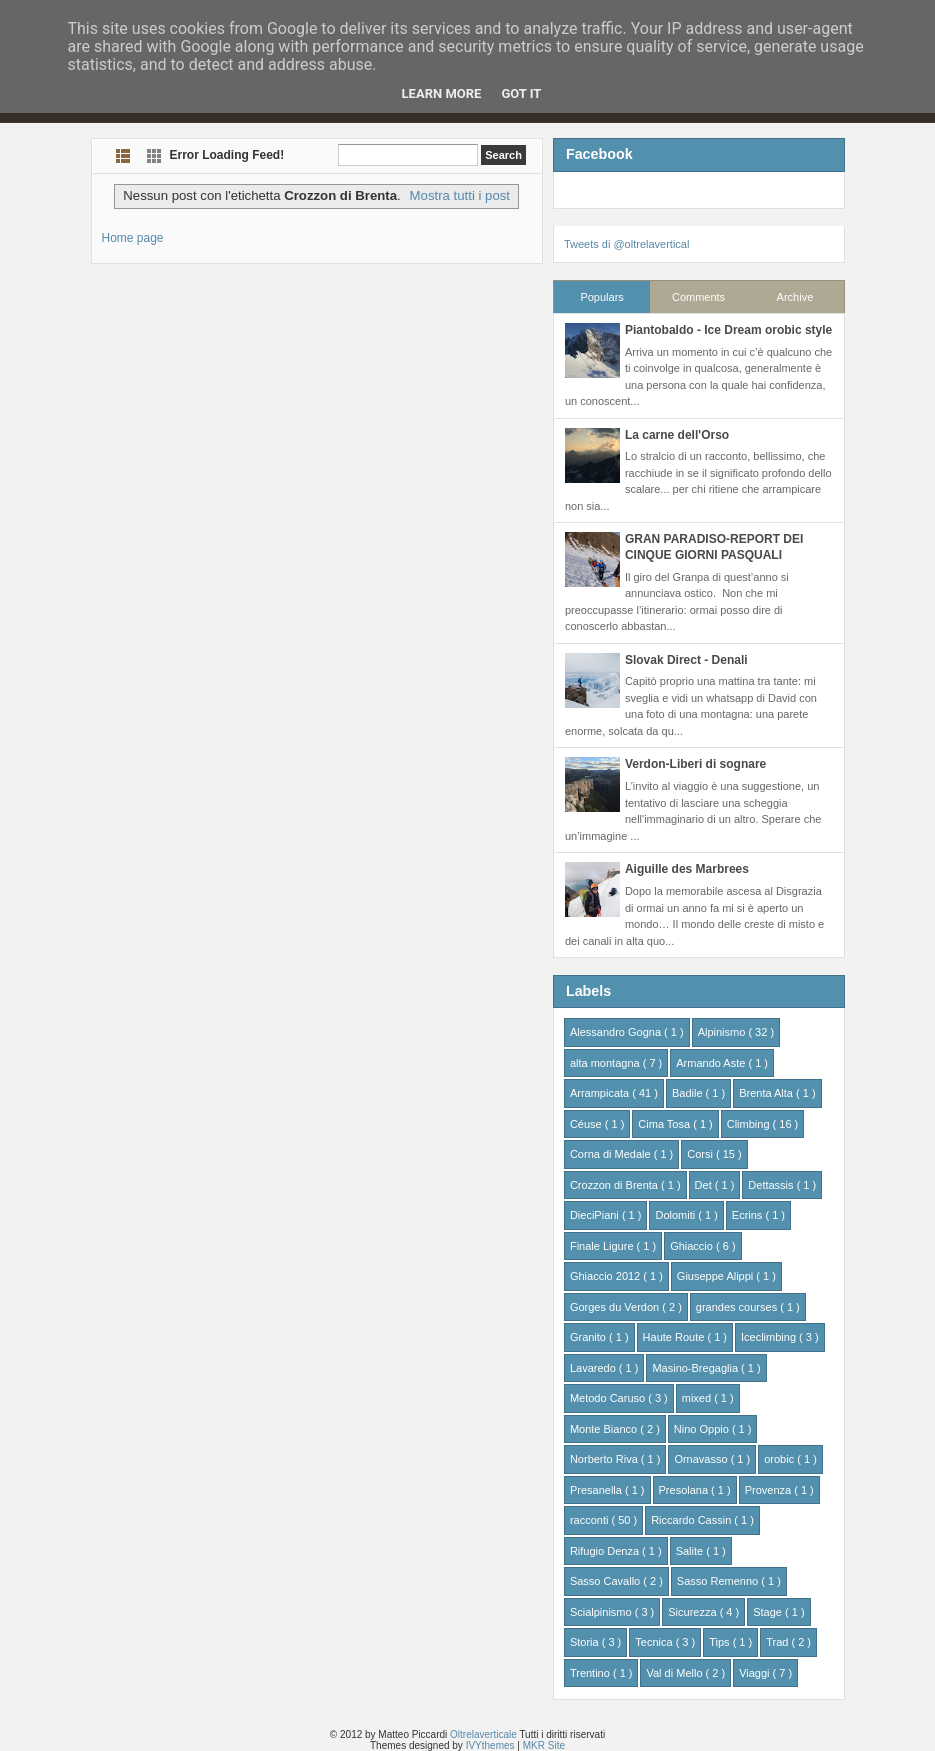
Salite (691, 1551)
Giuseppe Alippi (717, 1276)
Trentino (591, 1673)
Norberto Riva (605, 1459)
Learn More (442, 93)
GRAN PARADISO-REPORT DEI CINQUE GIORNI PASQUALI (714, 547)
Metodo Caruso (609, 1398)
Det (705, 1185)
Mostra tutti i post (460, 195)
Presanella (597, 1490)
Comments (698, 297)
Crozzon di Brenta (615, 1185)
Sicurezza (693, 1612)
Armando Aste (712, 1063)
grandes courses (738, 1307)
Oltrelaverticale (484, 1734)
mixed (698, 1398)
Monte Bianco (605, 1429)
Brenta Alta (767, 1093)
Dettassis (772, 1185)
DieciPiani (596, 1215)
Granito (589, 1337)
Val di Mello (675, 1673)
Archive (795, 297)
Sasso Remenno (719, 1581)
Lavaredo (594, 1368)
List (123, 155)
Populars (601, 297)
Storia (586, 1642)
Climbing (750, 1124)
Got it (521, 93)
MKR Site (544, 1745)
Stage (769, 1612)
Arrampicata (601, 1093)
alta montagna (606, 1063)
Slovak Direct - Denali (686, 660)
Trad (778, 1642)
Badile (689, 1093)
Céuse (587, 1124)
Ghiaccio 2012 (606, 1276)
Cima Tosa (665, 1124)
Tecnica (655, 1642)
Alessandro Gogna (617, 1032)
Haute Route (675, 1337)
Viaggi (755, 1673)
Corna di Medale (612, 1154)
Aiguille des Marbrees (687, 869)
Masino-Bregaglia (696, 1368)
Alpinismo (723, 1032)
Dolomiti (676, 1215)
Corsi (701, 1154)
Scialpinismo (602, 1612)
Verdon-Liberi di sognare (695, 764)
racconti (591, 1520)
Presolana (685, 1490)
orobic (780, 1459)
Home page (133, 238)
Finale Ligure (603, 1246)
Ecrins (749, 1215)
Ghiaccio (693, 1246)
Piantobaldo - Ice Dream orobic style (728, 330)
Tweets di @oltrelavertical (627, 244)
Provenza (770, 1490)
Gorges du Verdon (616, 1307)
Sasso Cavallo (606, 1581)
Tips (720, 1642)
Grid (154, 155)
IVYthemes (492, 1745)
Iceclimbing (770, 1337)
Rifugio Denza (606, 1551)
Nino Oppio (703, 1429)
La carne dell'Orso (677, 435)
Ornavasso (702, 1459)
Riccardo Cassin (692, 1520)
